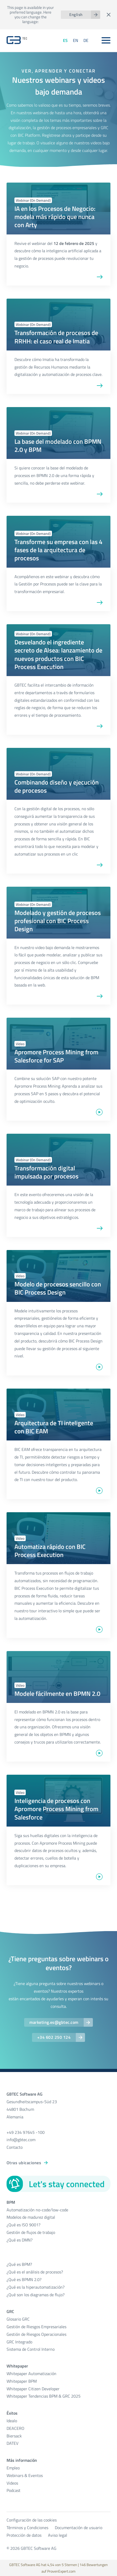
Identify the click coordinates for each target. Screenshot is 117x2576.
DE (85, 40)
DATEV (12, 2443)
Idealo (12, 2421)
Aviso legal (57, 2535)
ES (65, 40)
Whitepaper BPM (22, 2381)
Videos (12, 2483)
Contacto (15, 2147)
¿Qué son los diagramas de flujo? (36, 2295)
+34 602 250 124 (54, 2037)
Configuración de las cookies (32, 2520)
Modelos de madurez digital (31, 2217)
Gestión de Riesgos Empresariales (36, 2326)
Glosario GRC (18, 2319)
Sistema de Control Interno (31, 2349)
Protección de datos (24, 2535)
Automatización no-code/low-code (37, 2210)
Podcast (13, 2490)
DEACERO (15, 2428)
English (75, 15)
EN (75, 40)
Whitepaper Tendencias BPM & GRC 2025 (44, 2396)
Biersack (14, 2436)
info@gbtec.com (21, 2139)
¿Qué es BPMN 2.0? (24, 2279)
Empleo (13, 2468)
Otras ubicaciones (24, 2163)
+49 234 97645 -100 (26, 2132)
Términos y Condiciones (27, 2527)
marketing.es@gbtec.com (53, 2022)
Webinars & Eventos (25, 2475)
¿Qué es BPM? (19, 2264)
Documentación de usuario (78, 2527)
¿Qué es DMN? (20, 2240)
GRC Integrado (19, 2342)
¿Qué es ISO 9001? (23, 2225)
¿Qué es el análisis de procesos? (35, 2272)
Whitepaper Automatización (31, 2373)
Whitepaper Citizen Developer (33, 2389)
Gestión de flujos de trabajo (31, 2232)
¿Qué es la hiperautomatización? (36, 2287)
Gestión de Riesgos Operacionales (36, 2334)
